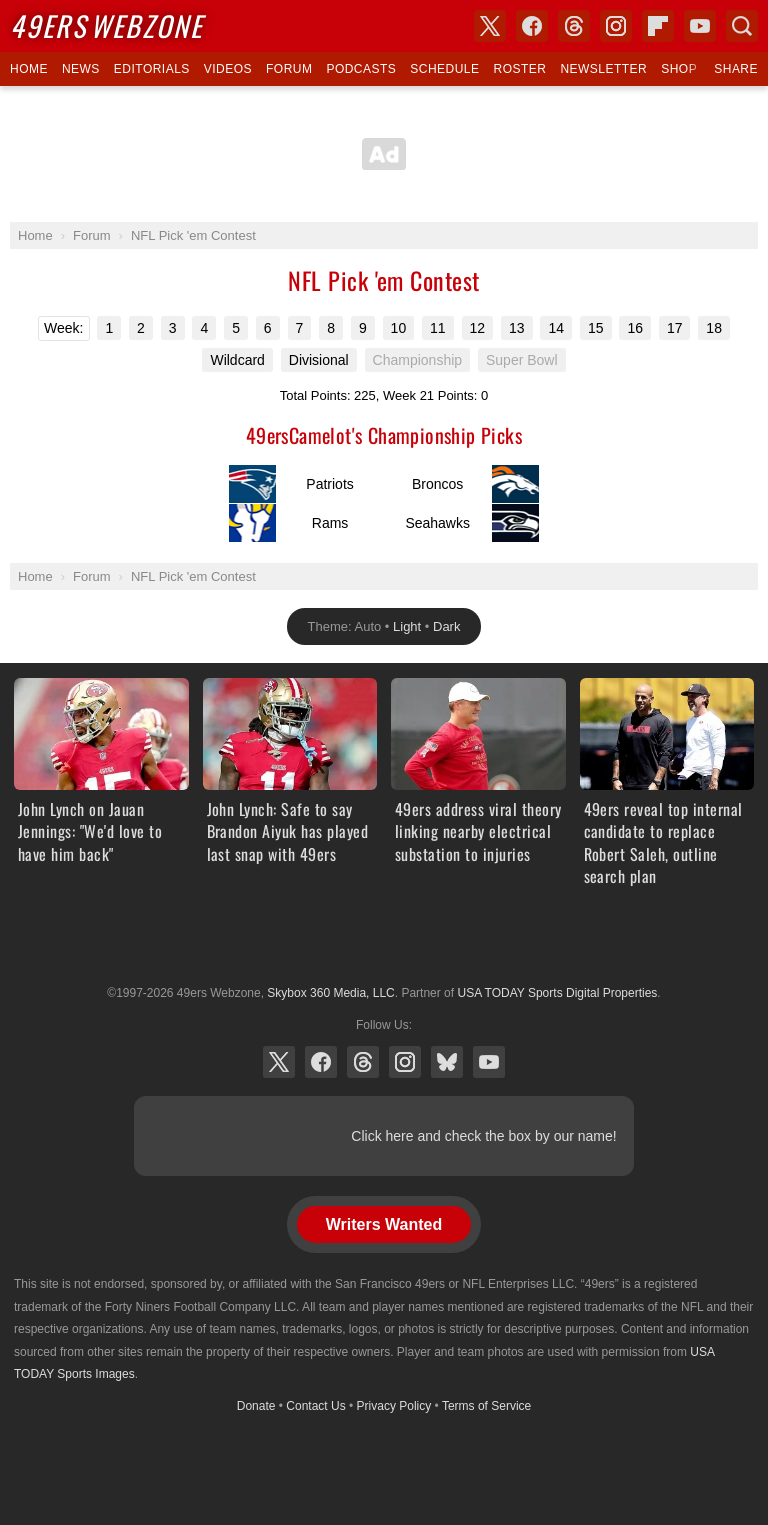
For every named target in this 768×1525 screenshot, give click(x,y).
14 (556, 328)
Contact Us (315, 1406)
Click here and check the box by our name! (483, 1136)
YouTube (489, 1062)
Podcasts (361, 69)
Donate (256, 1406)
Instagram (405, 1062)
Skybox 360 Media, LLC (330, 993)
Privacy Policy (394, 1406)
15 (596, 328)
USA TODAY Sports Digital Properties (384, 944)
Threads (363, 1062)
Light (407, 626)
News (81, 69)
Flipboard (658, 26)
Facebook (321, 1062)
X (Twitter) (279, 1062)
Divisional (319, 360)
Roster (519, 69)
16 (635, 328)
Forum (289, 69)
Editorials (152, 69)
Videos (228, 69)
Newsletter (603, 69)
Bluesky (447, 1062)
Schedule (444, 69)
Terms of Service (486, 1406)
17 (675, 328)
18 (714, 328)
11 (438, 328)
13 (517, 328)
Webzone (106, 25)
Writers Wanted (384, 1224)
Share (736, 69)
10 (399, 328)
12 (478, 328)
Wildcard (237, 360)
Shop (679, 69)
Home (29, 69)
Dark (446, 626)
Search (742, 26)
